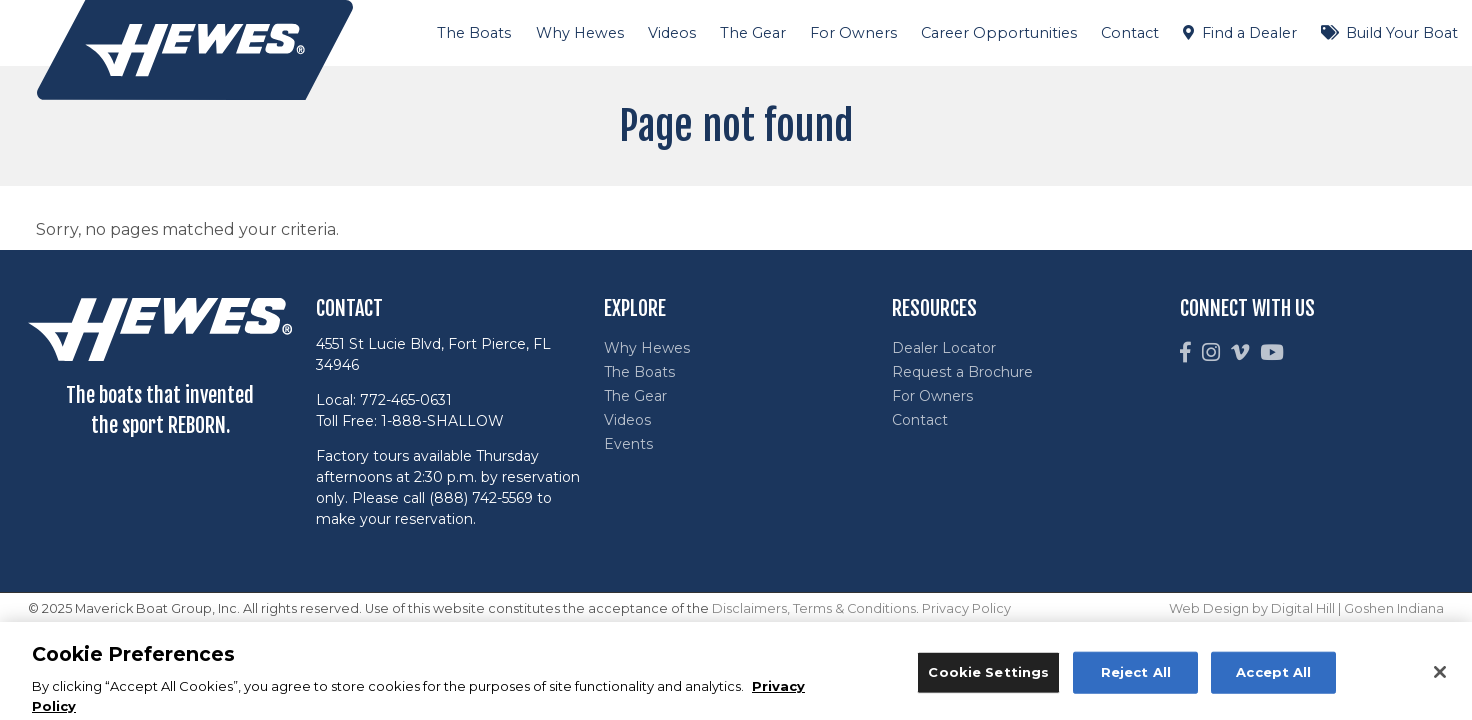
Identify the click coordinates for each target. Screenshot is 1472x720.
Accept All (1273, 677)
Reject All (1136, 677)
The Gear (753, 33)
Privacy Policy (966, 608)
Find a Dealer (1249, 33)
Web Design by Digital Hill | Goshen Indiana (1306, 608)
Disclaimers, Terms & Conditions (814, 608)
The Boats (474, 33)
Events (628, 444)
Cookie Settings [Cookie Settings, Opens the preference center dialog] (988, 677)
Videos (672, 33)
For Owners (853, 33)
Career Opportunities (999, 33)
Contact (1130, 33)
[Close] (1440, 678)
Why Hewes (580, 33)
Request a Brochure (962, 372)
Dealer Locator (944, 348)
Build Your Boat (1402, 33)
